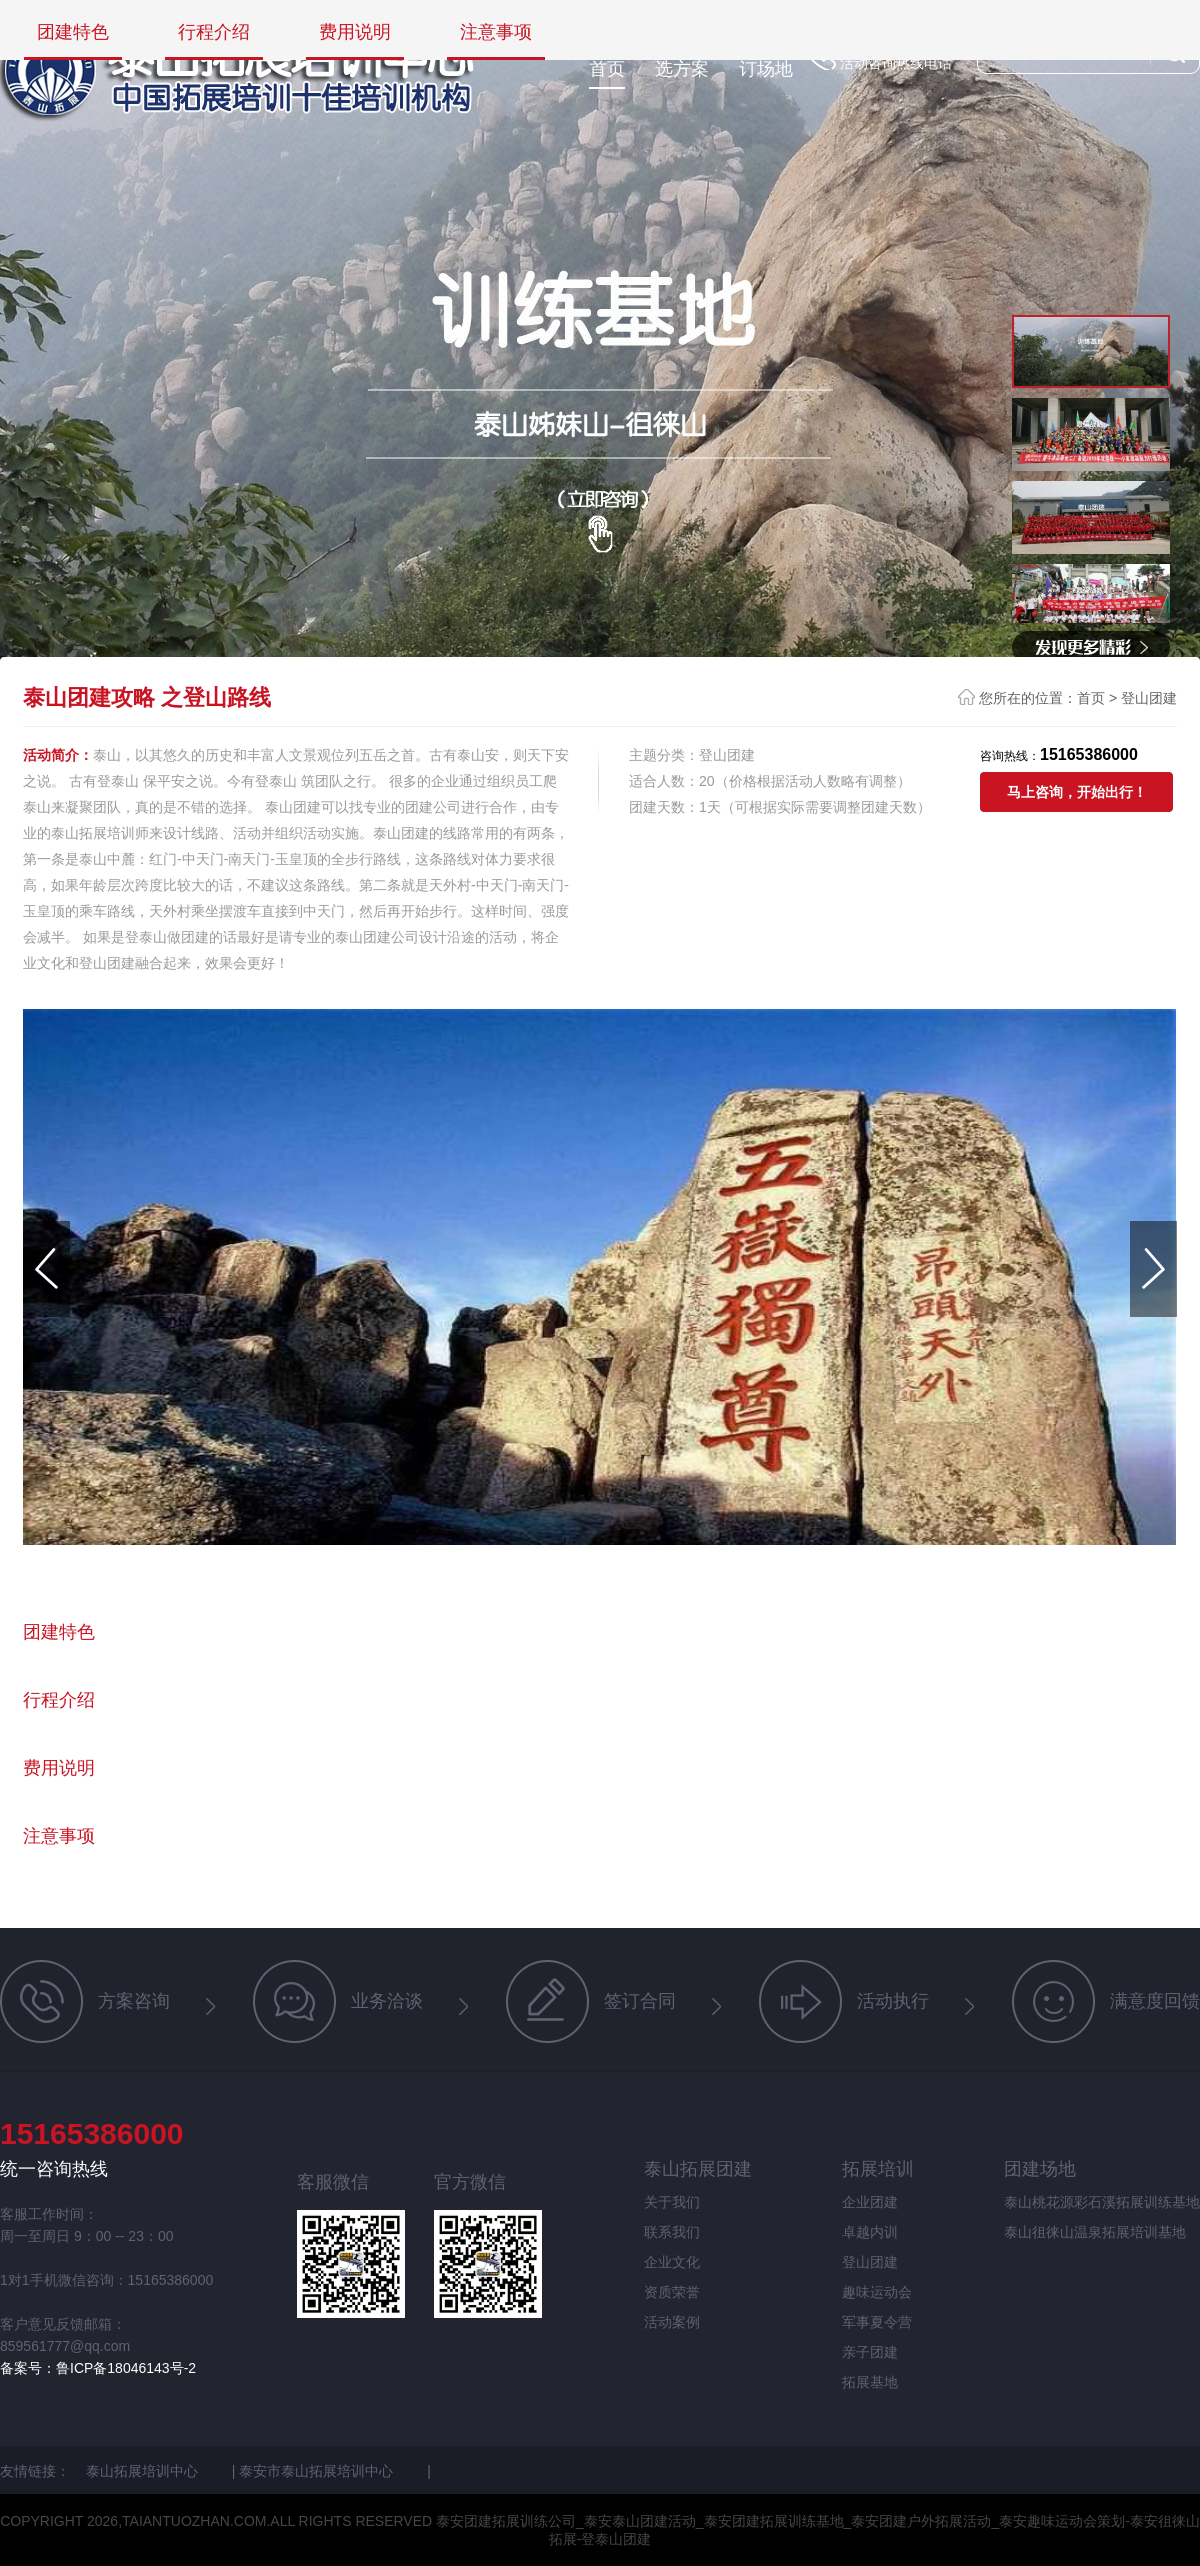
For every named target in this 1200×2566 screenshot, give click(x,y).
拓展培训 (878, 2169)
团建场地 (1040, 2169)
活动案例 (672, 2322)
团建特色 (73, 32)
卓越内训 (870, 2232)
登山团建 (1149, 698)
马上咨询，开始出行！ (1077, 792)
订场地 (766, 69)
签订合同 (591, 2001)
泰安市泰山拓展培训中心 (318, 2471)
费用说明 (355, 32)
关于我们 (672, 2202)
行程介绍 (214, 32)
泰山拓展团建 (698, 2169)
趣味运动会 (877, 2292)
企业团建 (870, 2202)
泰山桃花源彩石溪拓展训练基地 (1102, 2202)
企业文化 (672, 2262)
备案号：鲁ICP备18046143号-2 (98, 2368)
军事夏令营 (877, 2322)
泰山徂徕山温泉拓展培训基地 (1095, 2232)
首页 (607, 69)
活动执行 (844, 2001)
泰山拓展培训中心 (144, 2471)
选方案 (682, 69)
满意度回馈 (1106, 2001)
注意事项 (496, 32)
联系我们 (672, 2232)
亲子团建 (870, 2352)
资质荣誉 (672, 2292)
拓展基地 (870, 2382)
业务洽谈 (338, 2001)
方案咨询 (85, 2001)
